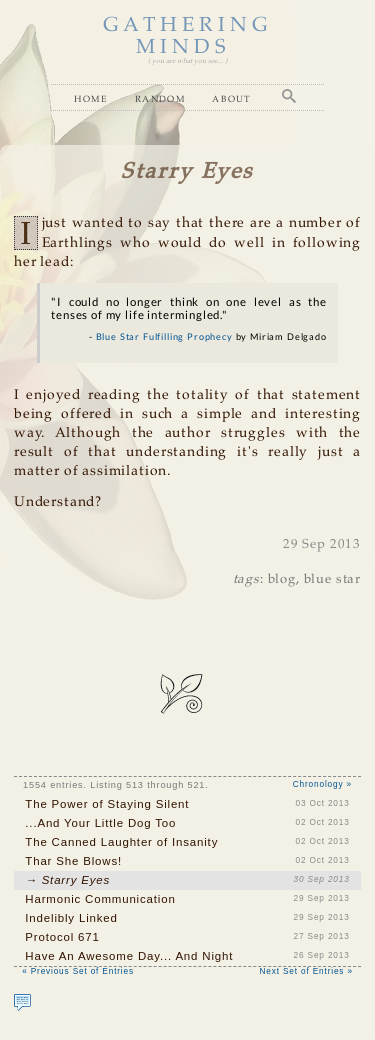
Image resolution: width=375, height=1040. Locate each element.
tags (246, 579)
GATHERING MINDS (188, 36)
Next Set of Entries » (306, 971)
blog (282, 579)
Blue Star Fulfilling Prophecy (164, 336)
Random (160, 98)
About (232, 98)
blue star (333, 579)
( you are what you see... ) (187, 61)
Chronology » (322, 784)
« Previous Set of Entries (78, 971)
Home (91, 98)
